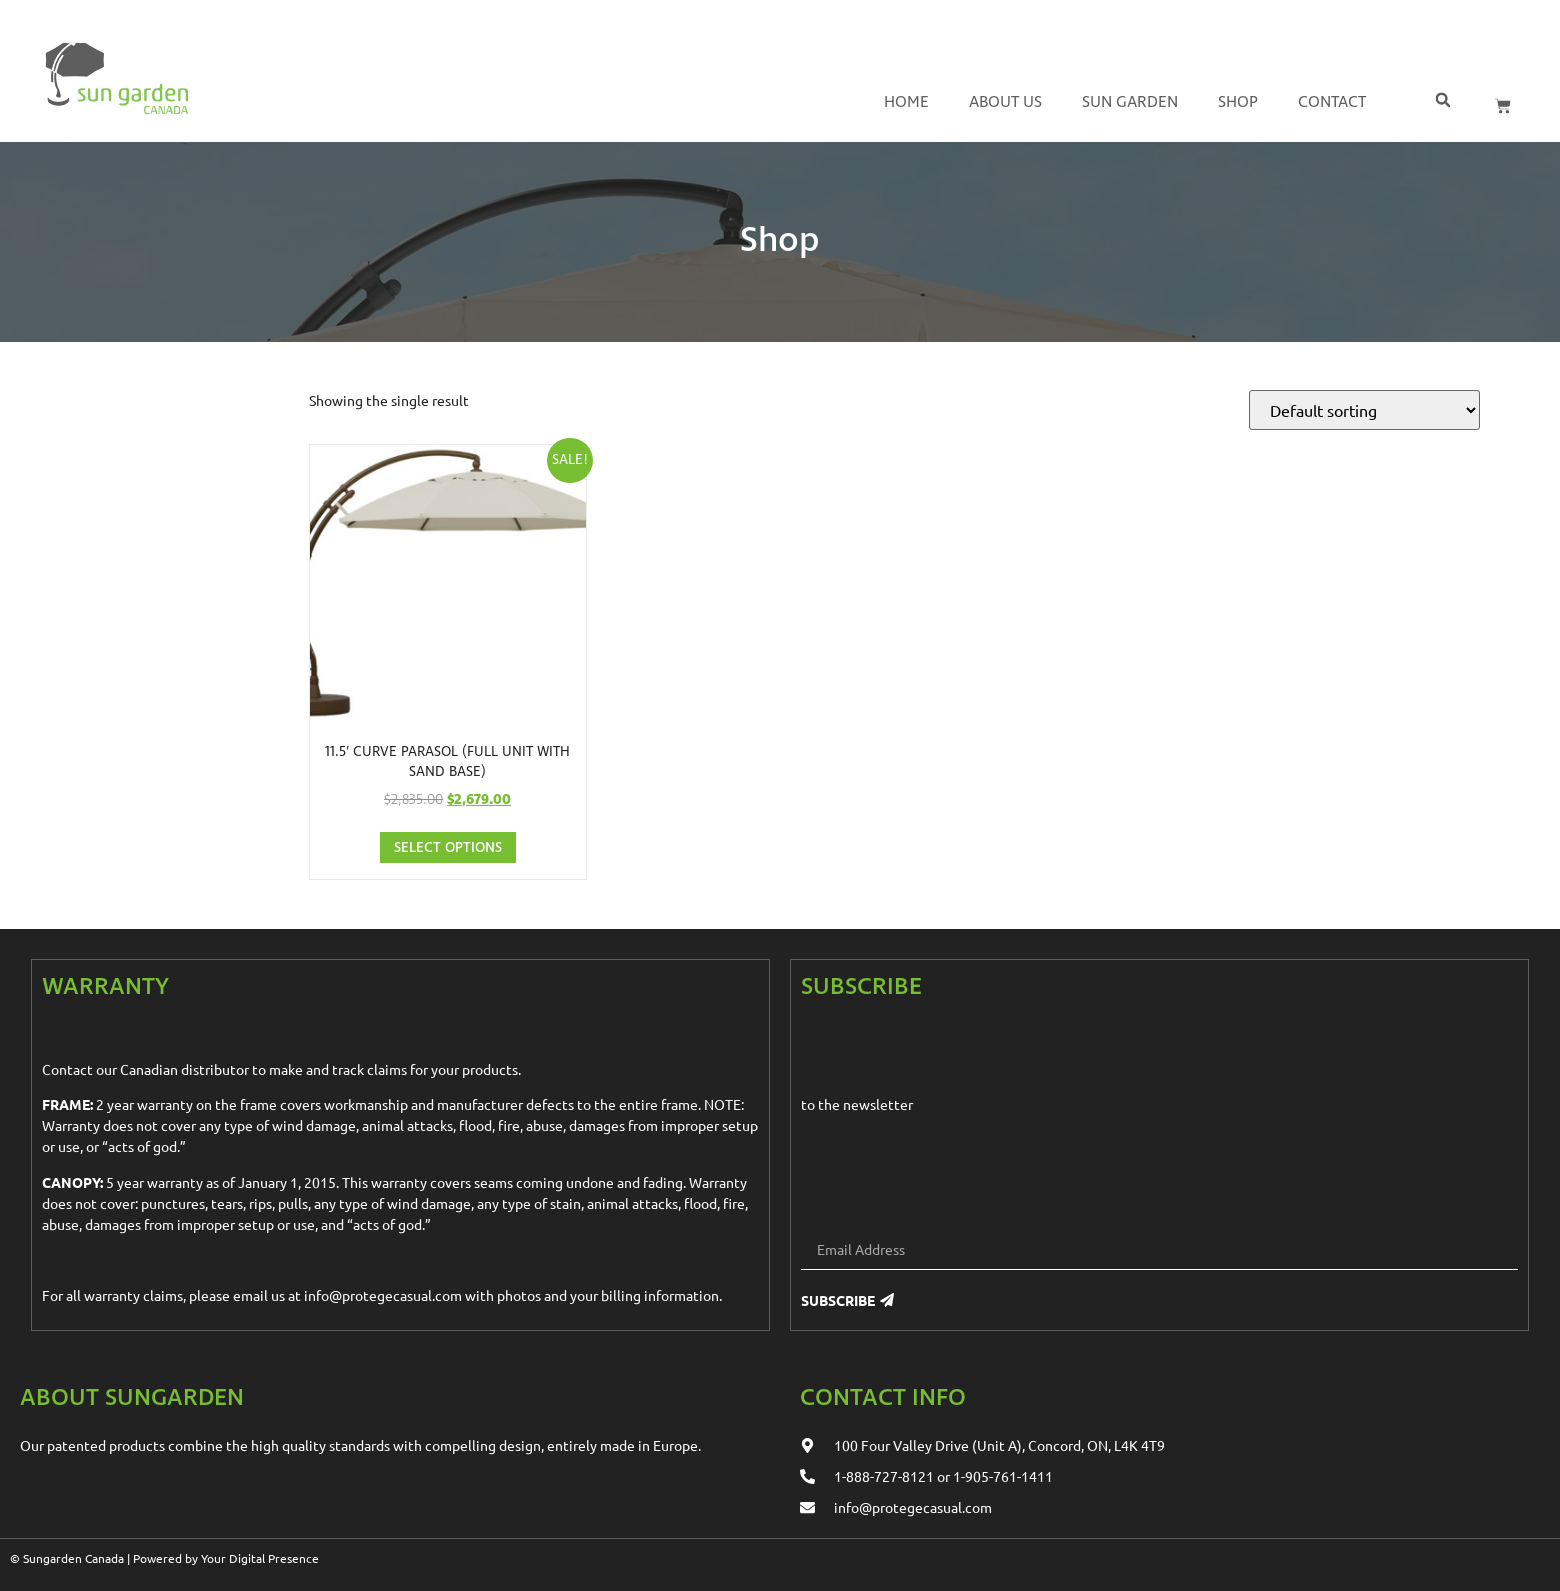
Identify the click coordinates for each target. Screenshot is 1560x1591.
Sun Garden (1130, 102)
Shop (1238, 102)
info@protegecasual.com (383, 1295)
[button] (1442, 99)
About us (1005, 102)
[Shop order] (1364, 410)
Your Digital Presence (260, 1558)
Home (906, 102)
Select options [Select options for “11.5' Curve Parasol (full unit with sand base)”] (448, 848)
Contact (1332, 102)
